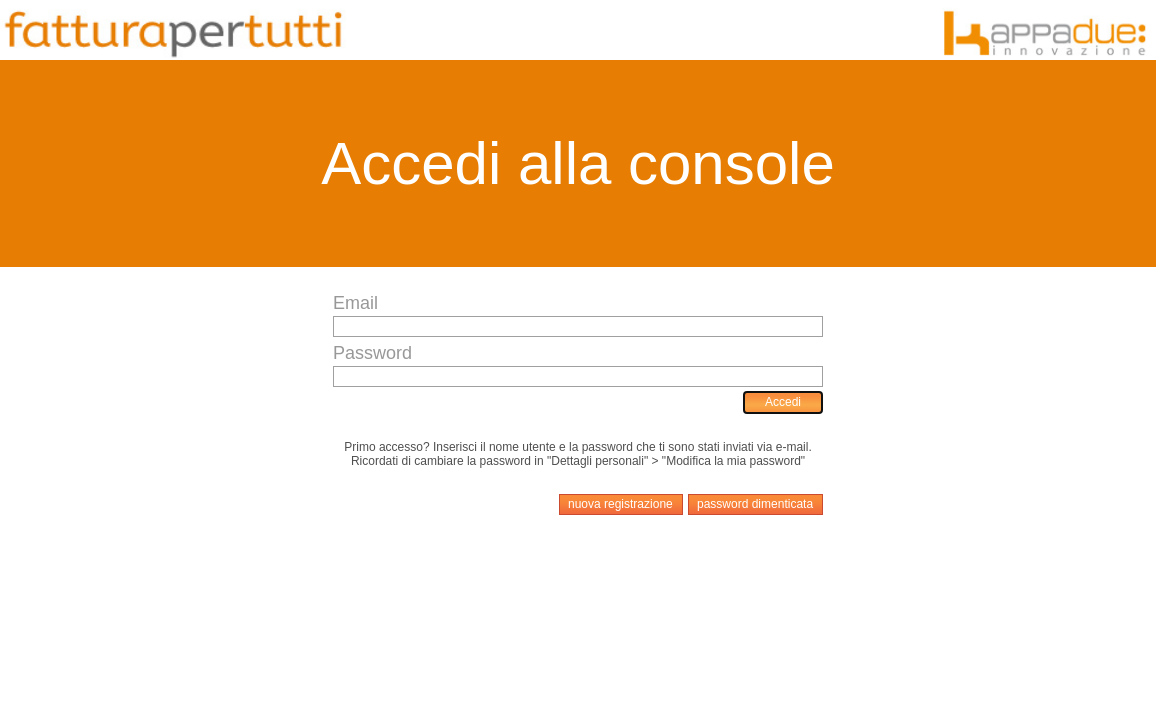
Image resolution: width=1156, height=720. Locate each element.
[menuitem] (783, 402)
